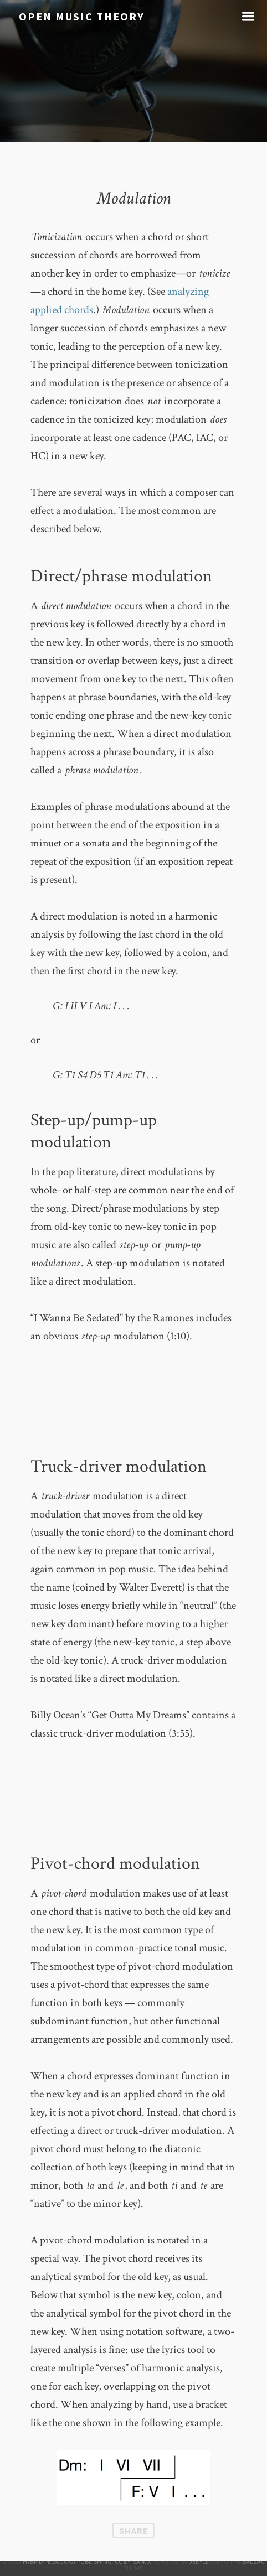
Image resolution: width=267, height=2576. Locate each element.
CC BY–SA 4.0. (133, 2561)
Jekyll (199, 2561)
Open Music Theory (82, 16)
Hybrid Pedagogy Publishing (67, 2561)
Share (133, 2530)
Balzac (253, 2561)
